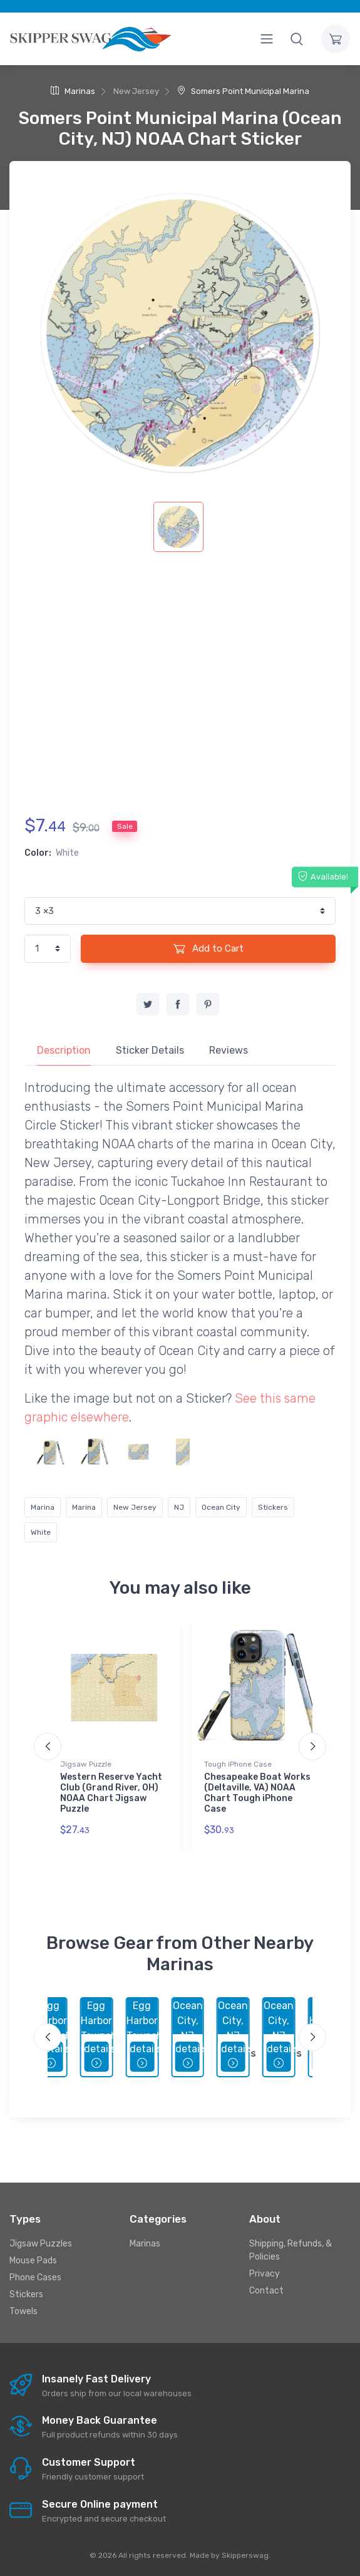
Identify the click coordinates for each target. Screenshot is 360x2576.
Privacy (264, 2273)
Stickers (273, 1507)
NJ (179, 1507)
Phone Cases (35, 2277)
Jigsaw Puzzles (40, 2243)
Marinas (73, 91)
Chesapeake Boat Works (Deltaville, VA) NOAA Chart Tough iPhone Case (257, 1793)
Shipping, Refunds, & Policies (290, 2250)
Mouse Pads (33, 2260)
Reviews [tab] (228, 1050)
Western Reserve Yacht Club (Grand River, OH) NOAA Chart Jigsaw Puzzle (111, 1793)
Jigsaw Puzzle (85, 1764)
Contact (266, 2290)
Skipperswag (245, 2555)
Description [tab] (64, 1050)
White (41, 1532)
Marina (42, 1507)
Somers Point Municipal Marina (243, 91)
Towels (23, 2311)
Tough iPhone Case (238, 1764)
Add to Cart (208, 948)
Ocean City (221, 1507)
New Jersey (135, 1507)
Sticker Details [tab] (150, 1050)
